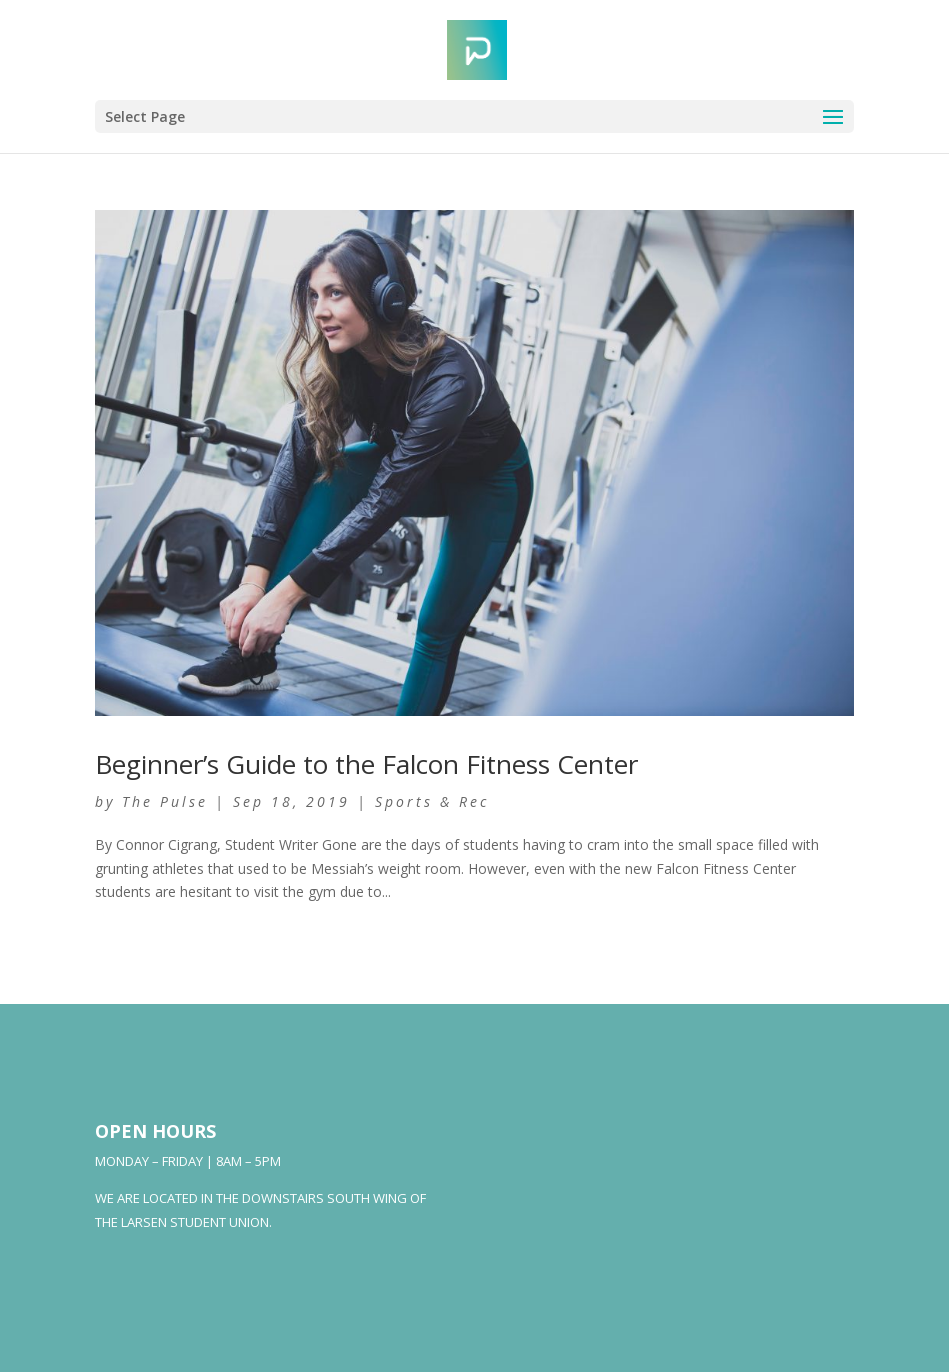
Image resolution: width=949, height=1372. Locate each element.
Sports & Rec (432, 801)
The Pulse (165, 801)
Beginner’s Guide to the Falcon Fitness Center (366, 764)
